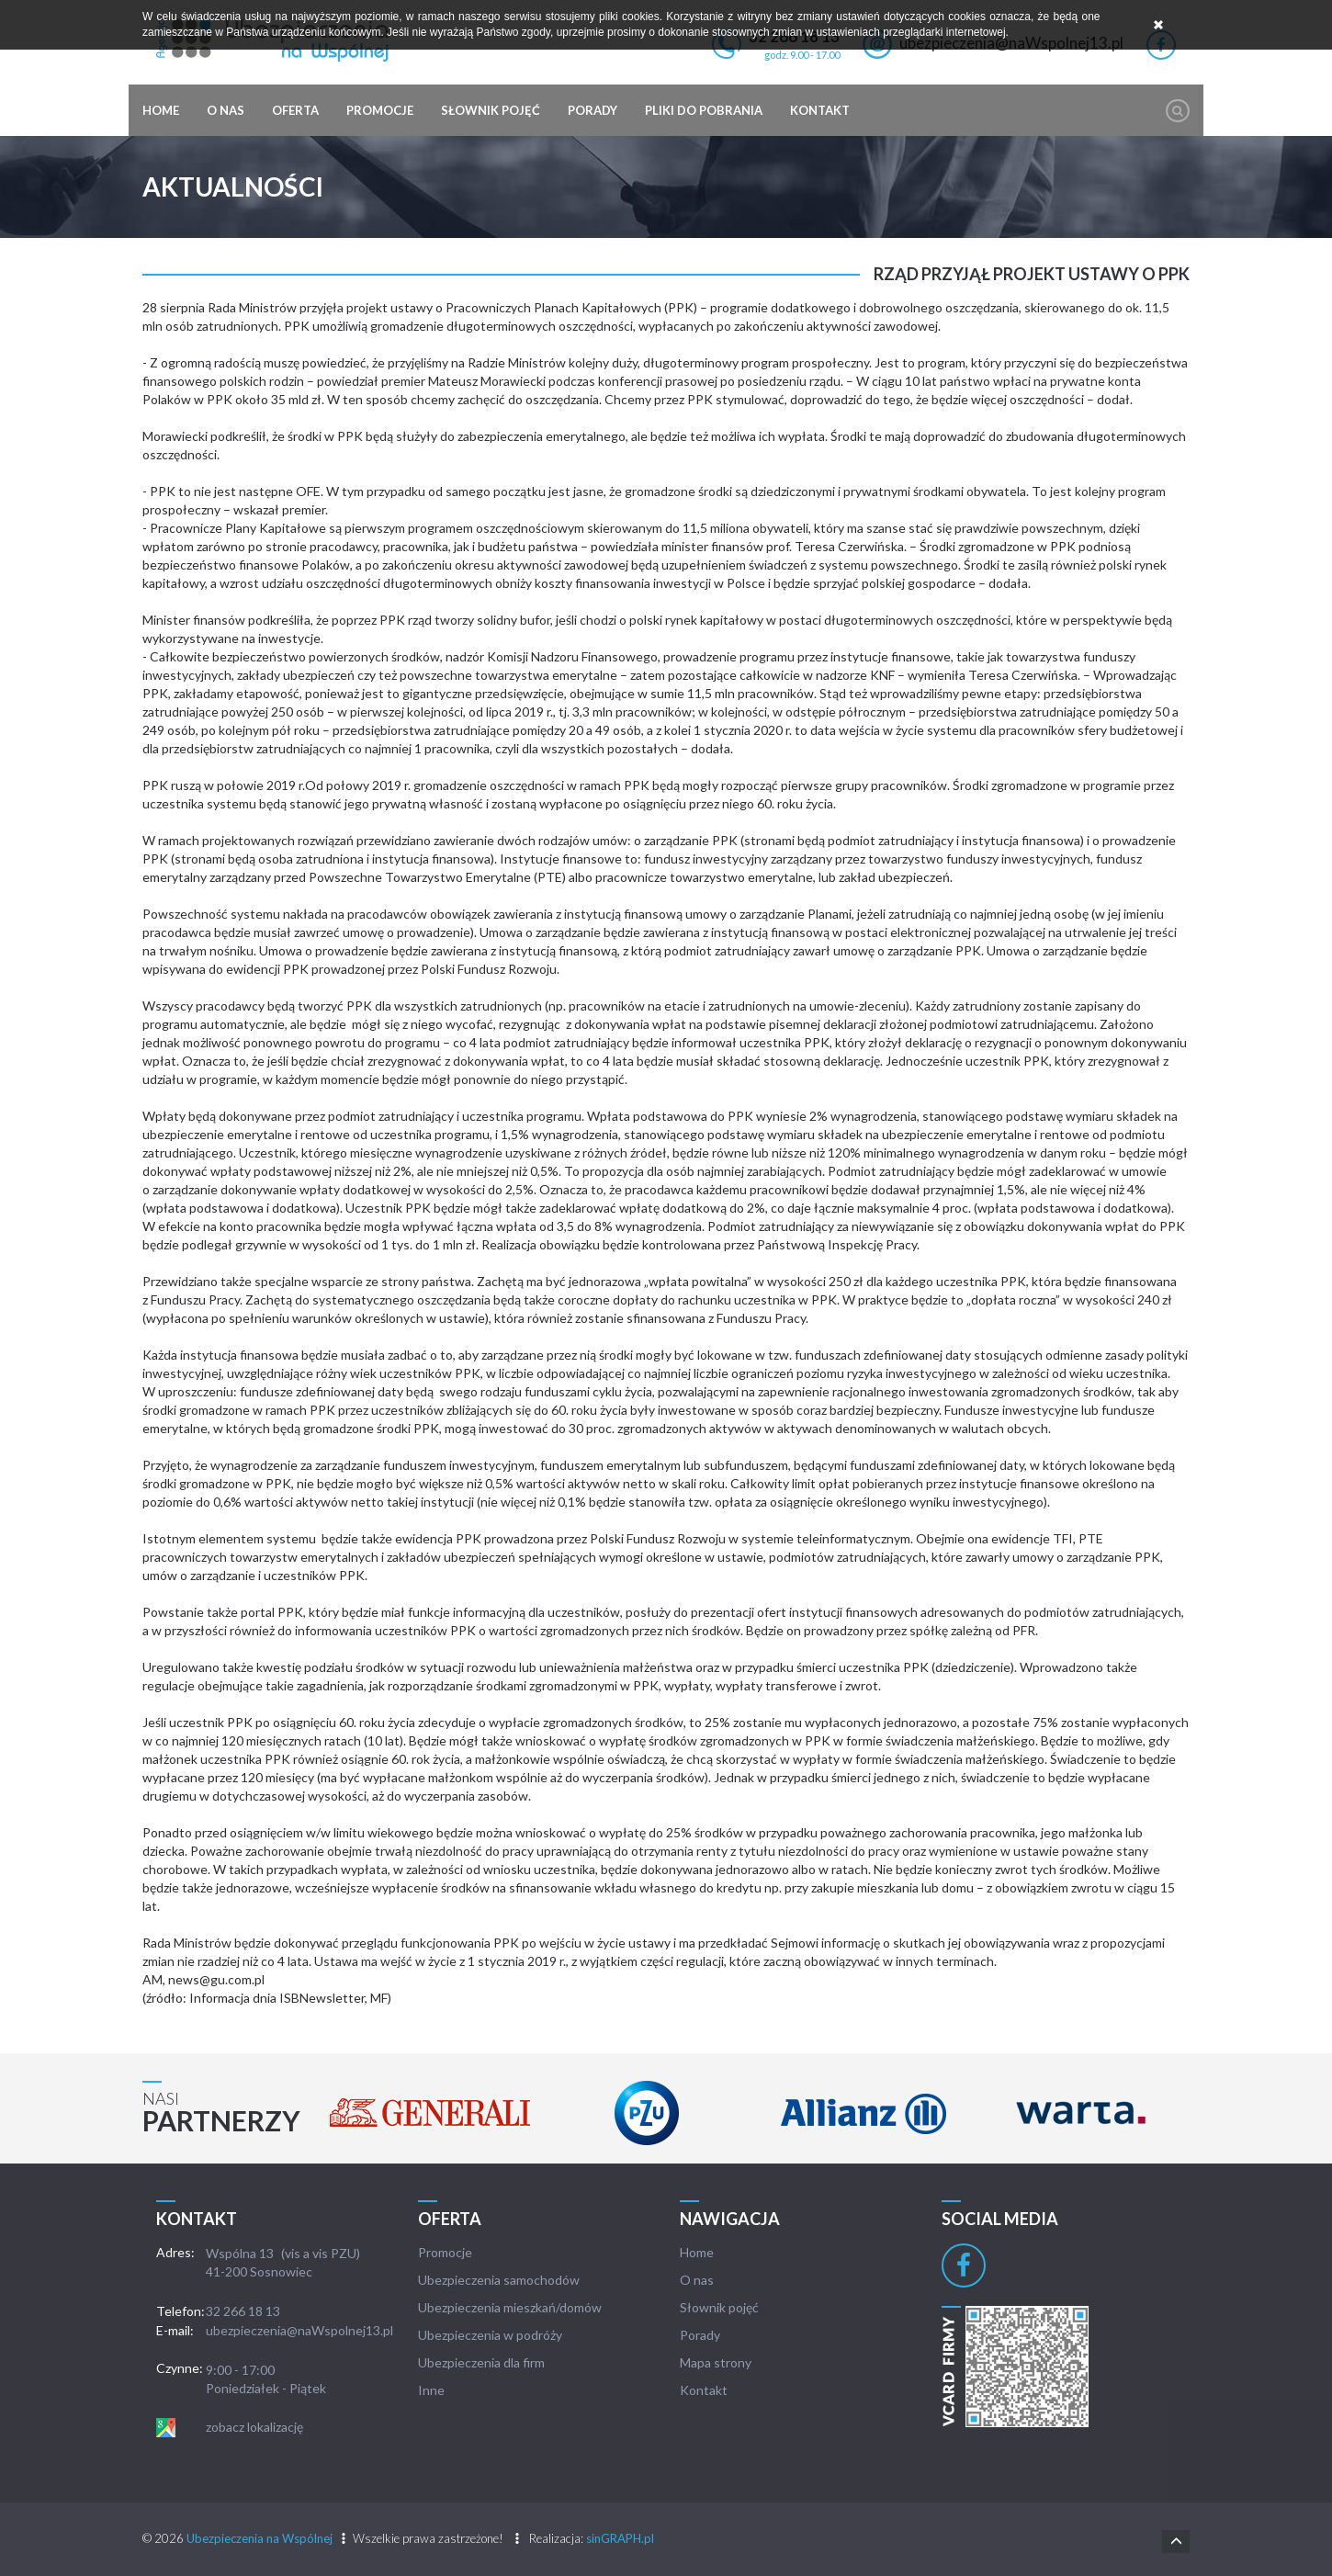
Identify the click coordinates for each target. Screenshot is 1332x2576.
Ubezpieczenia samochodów (499, 2280)
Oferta (295, 110)
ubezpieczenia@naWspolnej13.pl (299, 2330)
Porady (592, 110)
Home (160, 110)
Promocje (379, 110)
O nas (225, 110)
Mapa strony (715, 2362)
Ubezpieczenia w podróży (490, 2335)
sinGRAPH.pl (620, 2538)
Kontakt (820, 110)
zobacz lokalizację (254, 2427)
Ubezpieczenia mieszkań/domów (510, 2307)
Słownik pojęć (490, 110)
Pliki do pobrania (703, 110)
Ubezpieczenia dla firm (481, 2362)
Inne (431, 2390)
